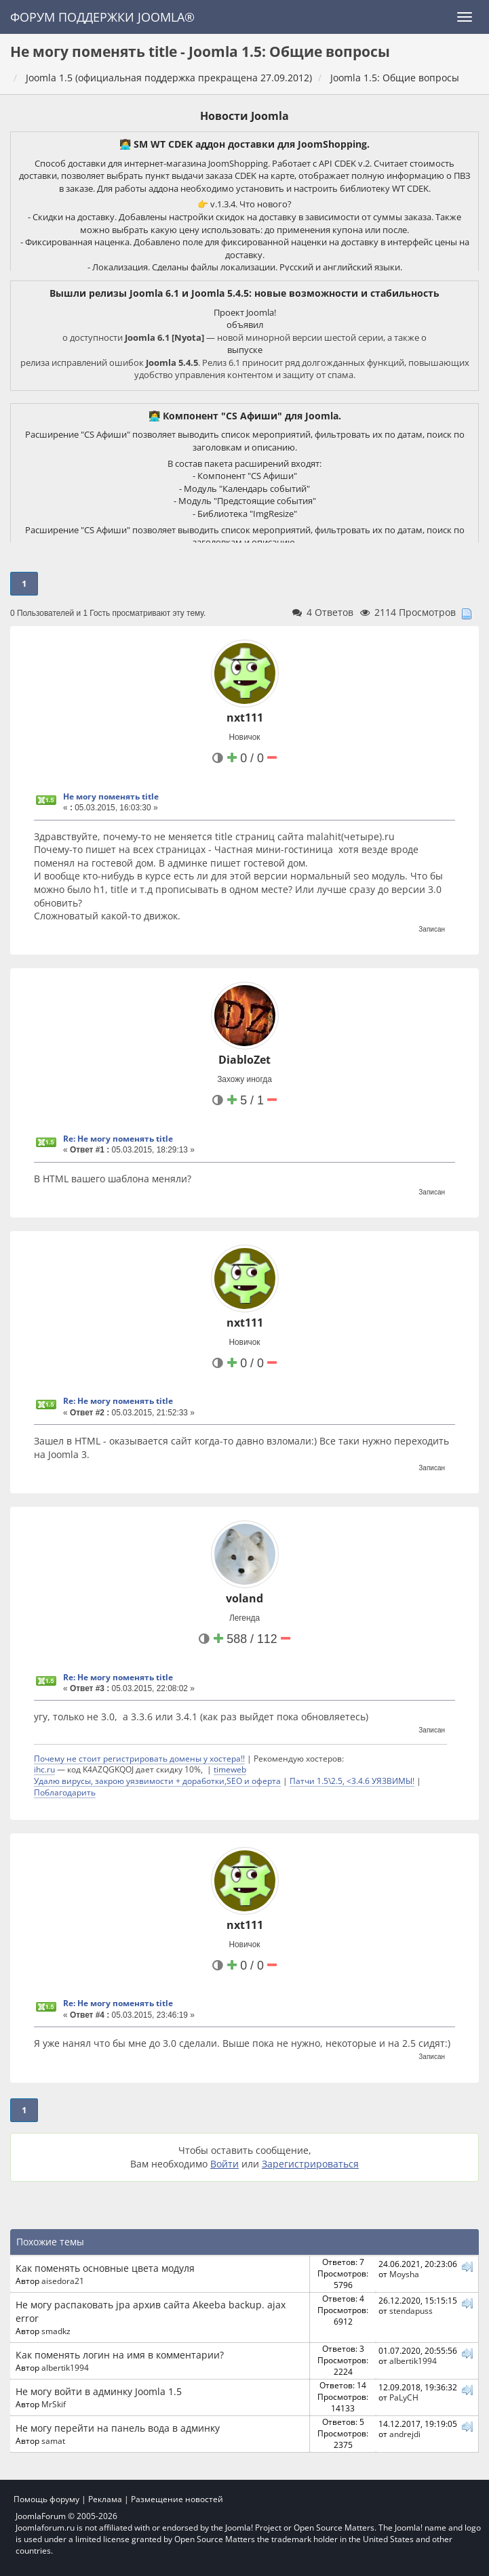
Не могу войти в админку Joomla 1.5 (99, 2391)
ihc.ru (44, 1769)
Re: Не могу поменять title (118, 1139)
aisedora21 (62, 2280)
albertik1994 (65, 2367)
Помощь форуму (46, 2499)
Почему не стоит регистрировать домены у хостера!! (139, 1758)
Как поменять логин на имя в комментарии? (120, 2354)
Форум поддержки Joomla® (102, 17)
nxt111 (245, 717)
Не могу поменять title (111, 796)
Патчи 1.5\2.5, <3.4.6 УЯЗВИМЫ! (352, 1780)
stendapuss (411, 2310)
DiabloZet (244, 1059)
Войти (224, 2163)
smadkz (56, 2330)
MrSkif (53, 2403)
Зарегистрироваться (310, 2163)
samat (53, 2440)
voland (244, 1598)
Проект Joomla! (245, 312)
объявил (245, 324)
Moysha (404, 2273)
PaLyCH (403, 2397)
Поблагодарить (65, 1792)
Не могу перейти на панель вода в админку (118, 2428)
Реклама (105, 2499)
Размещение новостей (177, 2499)
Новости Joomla (244, 115)
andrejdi (404, 2433)
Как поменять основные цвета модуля (105, 2268)
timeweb (230, 1769)
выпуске (244, 350)
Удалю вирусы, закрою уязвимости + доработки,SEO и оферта (157, 1780)
